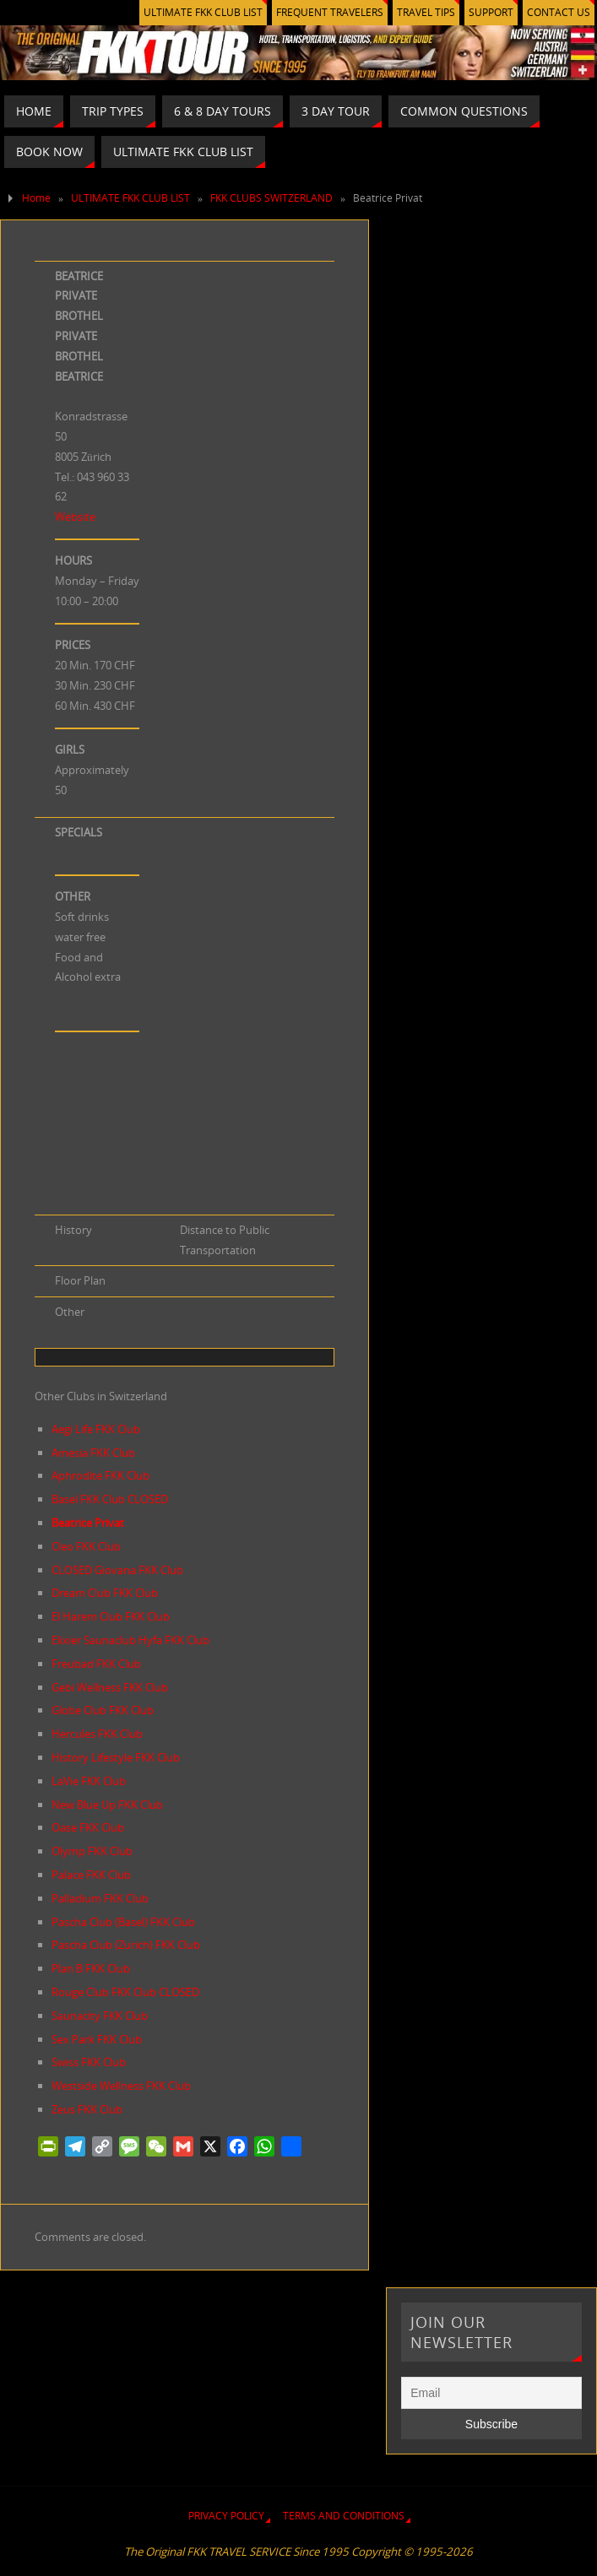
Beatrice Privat (88, 1522)
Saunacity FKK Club (100, 2015)
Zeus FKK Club (87, 2109)
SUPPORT (491, 12)
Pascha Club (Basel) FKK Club (123, 1921)
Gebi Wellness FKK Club (110, 1687)
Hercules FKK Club (97, 1733)
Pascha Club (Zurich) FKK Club (126, 1944)
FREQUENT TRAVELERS (329, 12)
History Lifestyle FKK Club (116, 1757)
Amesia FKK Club (93, 1452)
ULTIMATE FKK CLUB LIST (203, 12)
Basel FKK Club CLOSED (110, 1499)
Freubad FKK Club (96, 1663)
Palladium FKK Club (100, 1898)
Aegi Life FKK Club (96, 1429)
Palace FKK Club (91, 1874)
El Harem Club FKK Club (111, 1616)
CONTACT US (558, 12)
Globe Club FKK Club (103, 1710)
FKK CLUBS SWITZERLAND (271, 198)
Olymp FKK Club (92, 1851)
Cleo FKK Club (86, 1546)
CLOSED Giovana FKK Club (117, 1570)
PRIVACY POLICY (226, 2515)
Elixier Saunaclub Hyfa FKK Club (130, 1640)
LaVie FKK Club (89, 1781)
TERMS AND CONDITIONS (343, 2515)
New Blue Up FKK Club (107, 1804)
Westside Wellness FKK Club (121, 2085)
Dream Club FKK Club (105, 1592)
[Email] (491, 2393)
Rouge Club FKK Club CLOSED (125, 1992)
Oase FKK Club (88, 1827)
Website (75, 516)
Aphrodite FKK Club (100, 1475)
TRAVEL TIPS (426, 12)
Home (36, 198)
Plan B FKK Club (91, 1968)
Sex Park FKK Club (97, 2039)
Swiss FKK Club (89, 2062)
